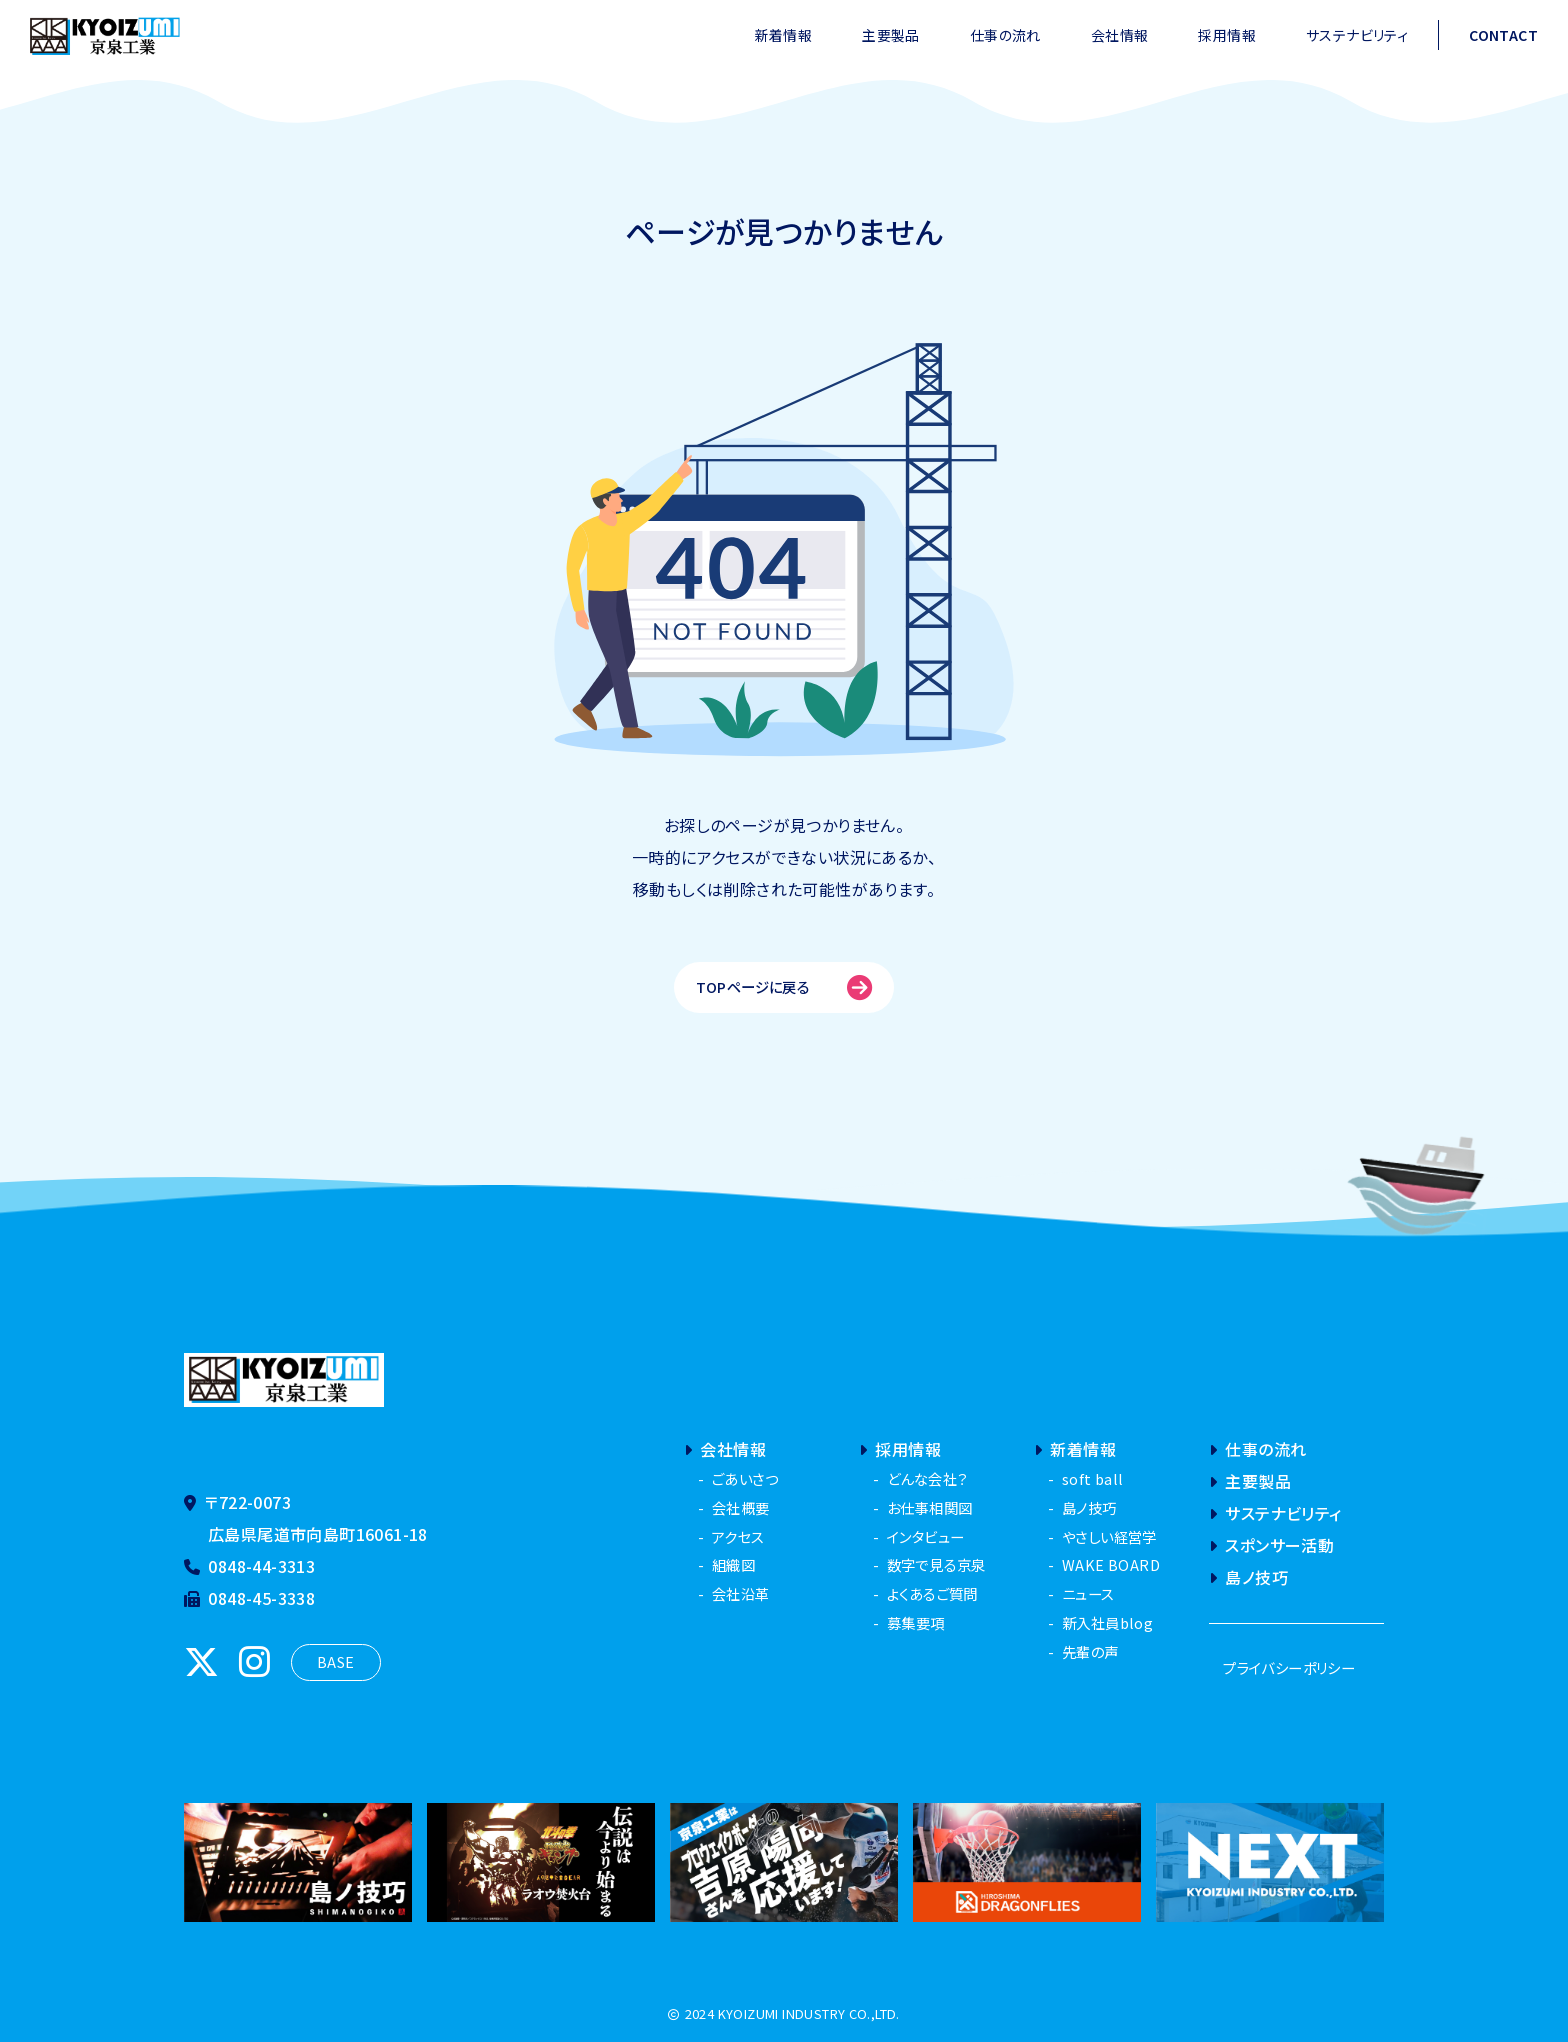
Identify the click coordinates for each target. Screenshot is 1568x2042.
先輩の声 (1090, 1651)
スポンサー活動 (1271, 1545)
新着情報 (784, 35)
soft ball (1093, 1478)
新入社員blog (1107, 1622)
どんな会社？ (927, 1478)
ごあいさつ (745, 1478)
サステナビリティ (1357, 35)
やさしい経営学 (1109, 1536)
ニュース (1088, 1593)
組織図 (733, 1564)
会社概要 (741, 1507)
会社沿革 (741, 1593)
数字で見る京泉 (936, 1564)
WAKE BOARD (1111, 1564)
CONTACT (1503, 35)
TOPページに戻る (784, 987)
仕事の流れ (1005, 35)
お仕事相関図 (929, 1507)
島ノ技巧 (1089, 1507)
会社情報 (1120, 35)
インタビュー (925, 1536)
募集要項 (916, 1622)
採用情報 (1227, 35)
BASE (336, 1661)
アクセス (738, 1536)
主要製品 (891, 35)
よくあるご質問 (932, 1593)
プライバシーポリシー (1289, 1667)
